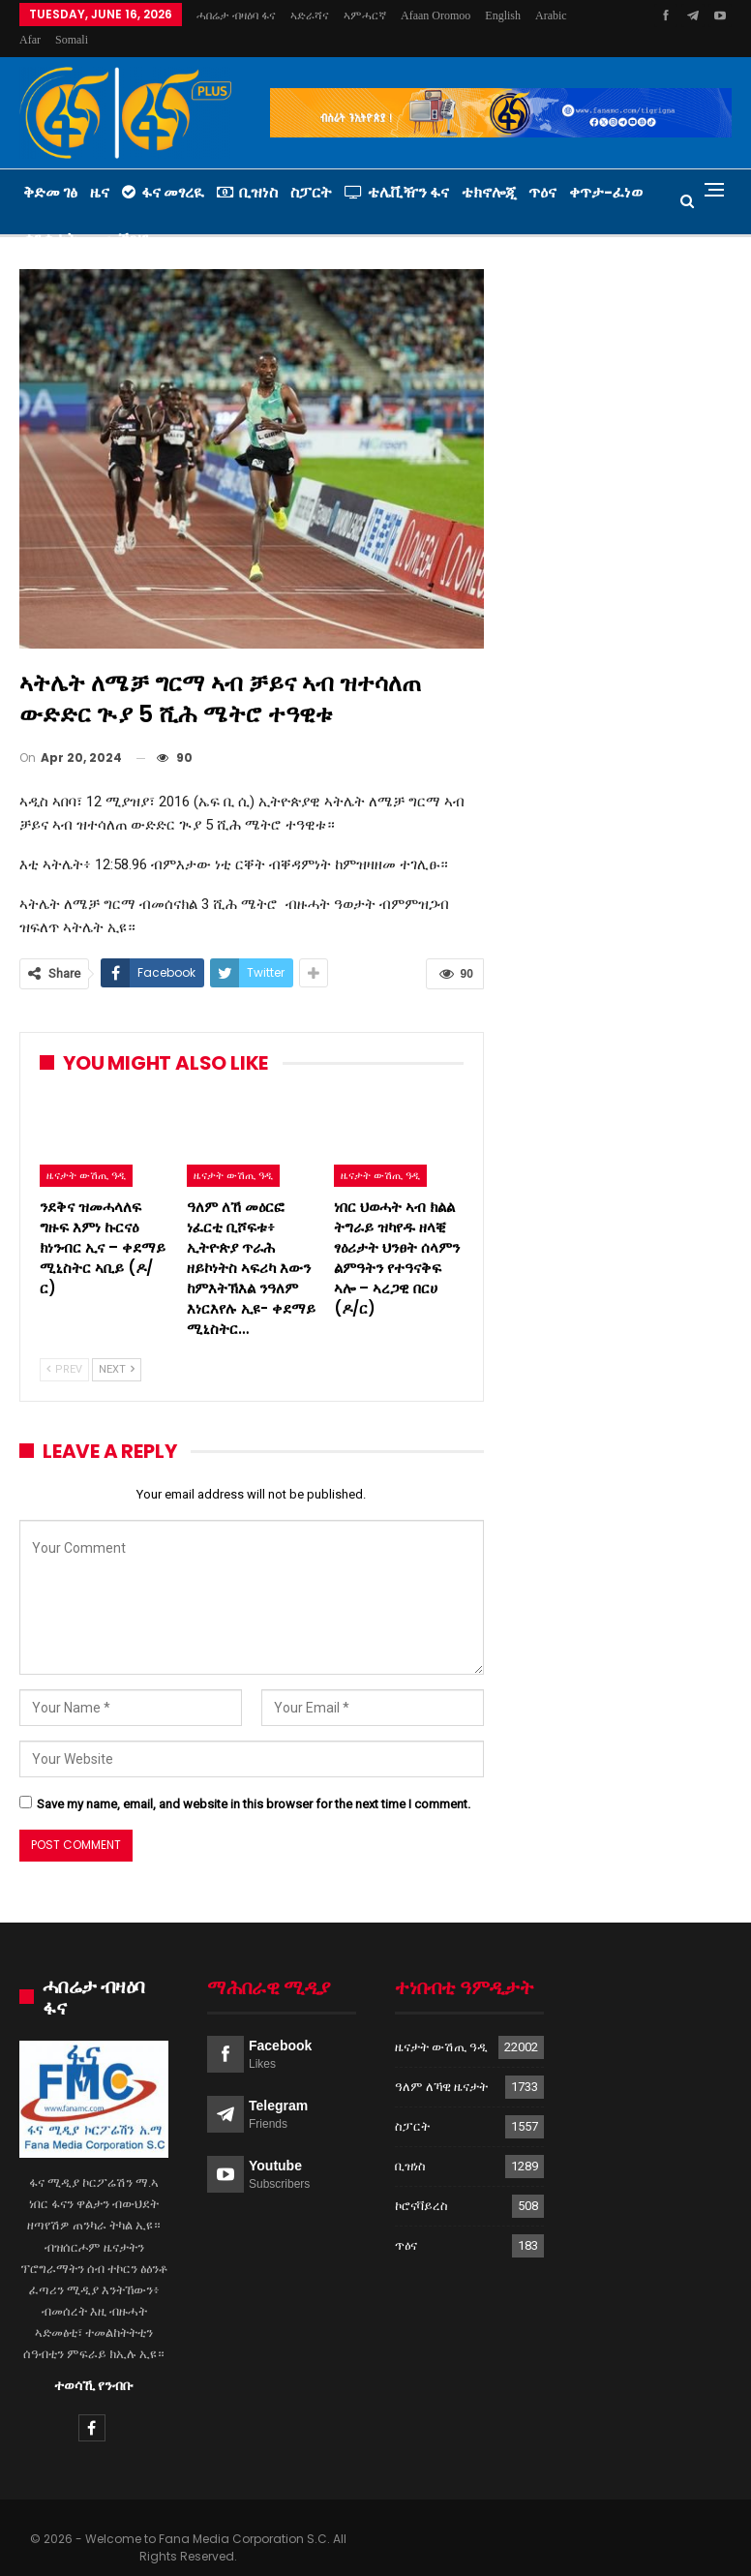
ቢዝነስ (247, 169)
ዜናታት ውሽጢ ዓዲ (86, 1152)
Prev (64, 1346)
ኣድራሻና (309, 15)
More (503, 15)
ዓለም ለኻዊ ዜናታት (441, 2063)
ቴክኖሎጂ (489, 169)
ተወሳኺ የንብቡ (94, 2362)
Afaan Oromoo (435, 15)
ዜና (99, 169)
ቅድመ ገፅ (50, 169)
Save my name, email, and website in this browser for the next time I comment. (253, 1780)
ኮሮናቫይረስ (421, 2182)
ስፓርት (311, 169)
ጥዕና (542, 169)
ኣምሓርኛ (365, 15)
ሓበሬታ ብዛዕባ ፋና (236, 15)
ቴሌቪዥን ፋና (397, 169)
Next (117, 1346)
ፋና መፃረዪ (163, 169)
